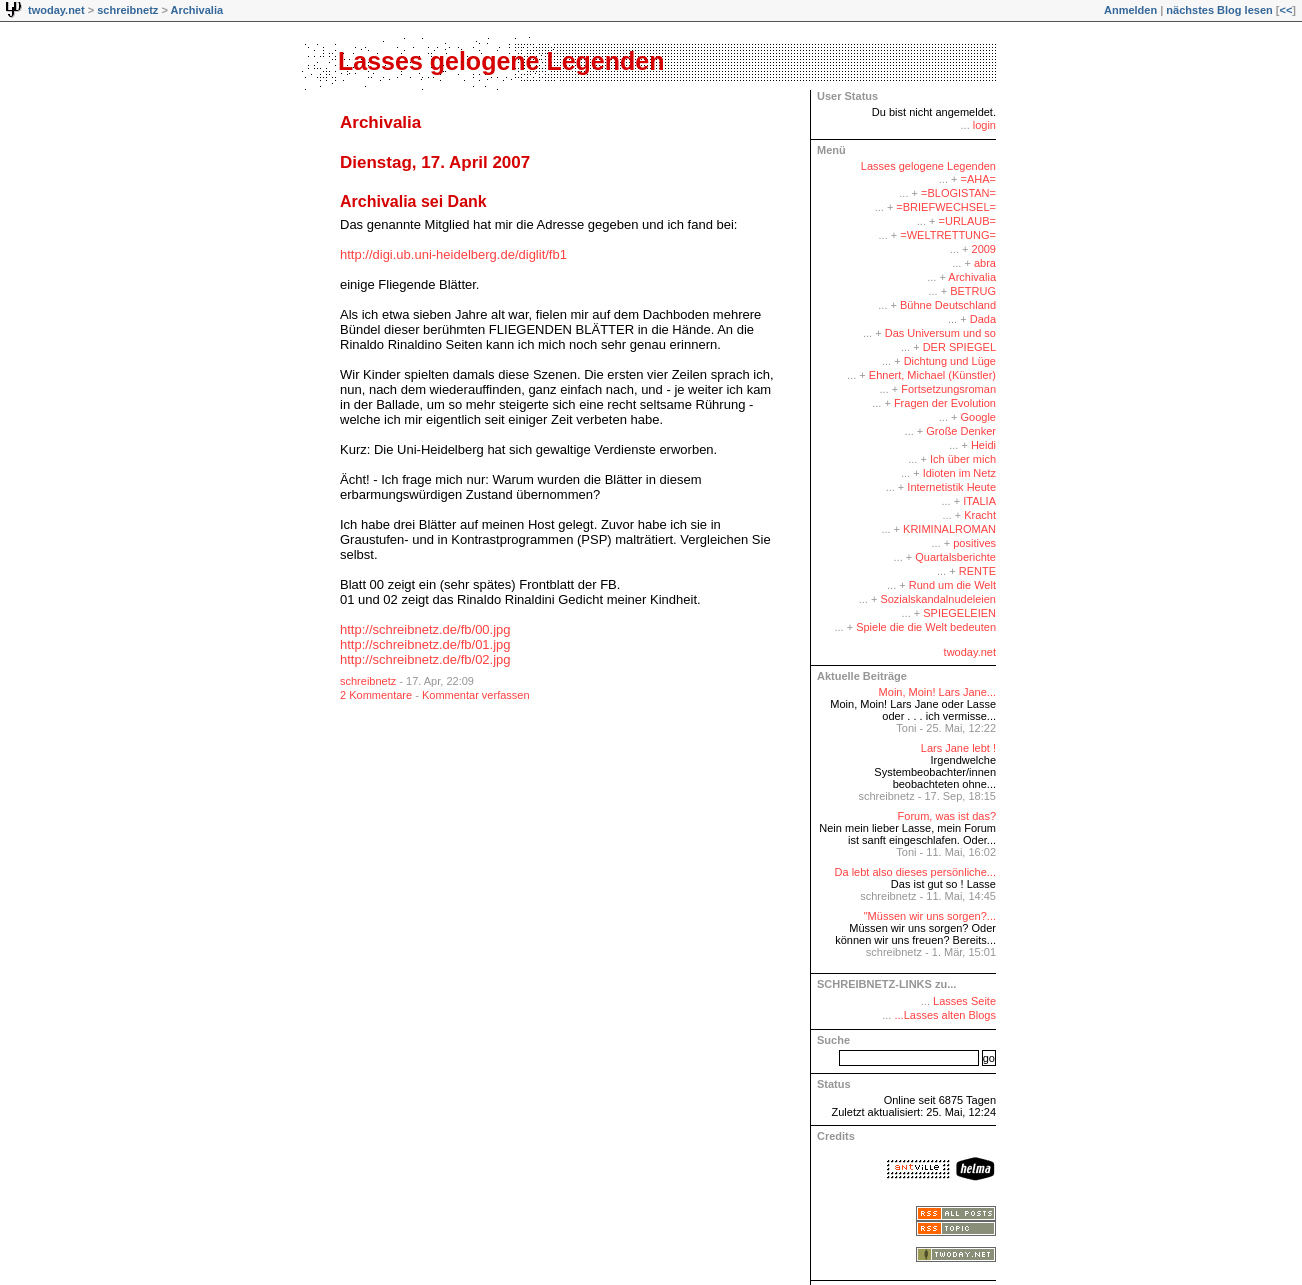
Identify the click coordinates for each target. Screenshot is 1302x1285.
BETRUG (973, 291)
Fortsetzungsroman (948, 389)
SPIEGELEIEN (959, 613)
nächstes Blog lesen (1219, 10)
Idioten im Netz (959, 473)
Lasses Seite (964, 1001)
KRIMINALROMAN (949, 529)
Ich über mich (963, 459)
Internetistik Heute (951, 487)
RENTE (977, 571)
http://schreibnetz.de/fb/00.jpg (425, 629)
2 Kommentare (376, 695)
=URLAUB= (967, 221)
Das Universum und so (940, 333)
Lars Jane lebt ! (958, 748)
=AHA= (978, 179)
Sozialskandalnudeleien (938, 599)
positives (974, 543)
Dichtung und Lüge (950, 361)
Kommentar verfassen (476, 695)
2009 (984, 249)
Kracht (980, 515)
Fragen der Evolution (945, 403)
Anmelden (1130, 10)
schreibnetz (127, 10)
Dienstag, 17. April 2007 (435, 162)
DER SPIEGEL (959, 347)
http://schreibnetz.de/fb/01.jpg (425, 644)
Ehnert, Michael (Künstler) (932, 375)
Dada (983, 319)
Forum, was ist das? (947, 816)
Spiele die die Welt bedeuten (926, 627)
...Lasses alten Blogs (945, 1015)
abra (985, 263)
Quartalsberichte (955, 557)
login (984, 125)
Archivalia (196, 10)
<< (1285, 10)
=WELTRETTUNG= (948, 235)
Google (978, 417)
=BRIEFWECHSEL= (946, 207)
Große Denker (961, 431)
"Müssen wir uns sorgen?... (930, 916)
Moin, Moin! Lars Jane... (937, 692)
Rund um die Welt (952, 585)
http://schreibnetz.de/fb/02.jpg (425, 659)
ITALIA (979, 501)
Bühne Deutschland (948, 305)
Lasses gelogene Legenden (501, 61)
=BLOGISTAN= (958, 193)
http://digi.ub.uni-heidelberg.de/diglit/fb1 (453, 254)
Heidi (983, 445)
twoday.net (56, 10)
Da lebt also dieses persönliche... (915, 872)
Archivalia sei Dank (413, 201)
